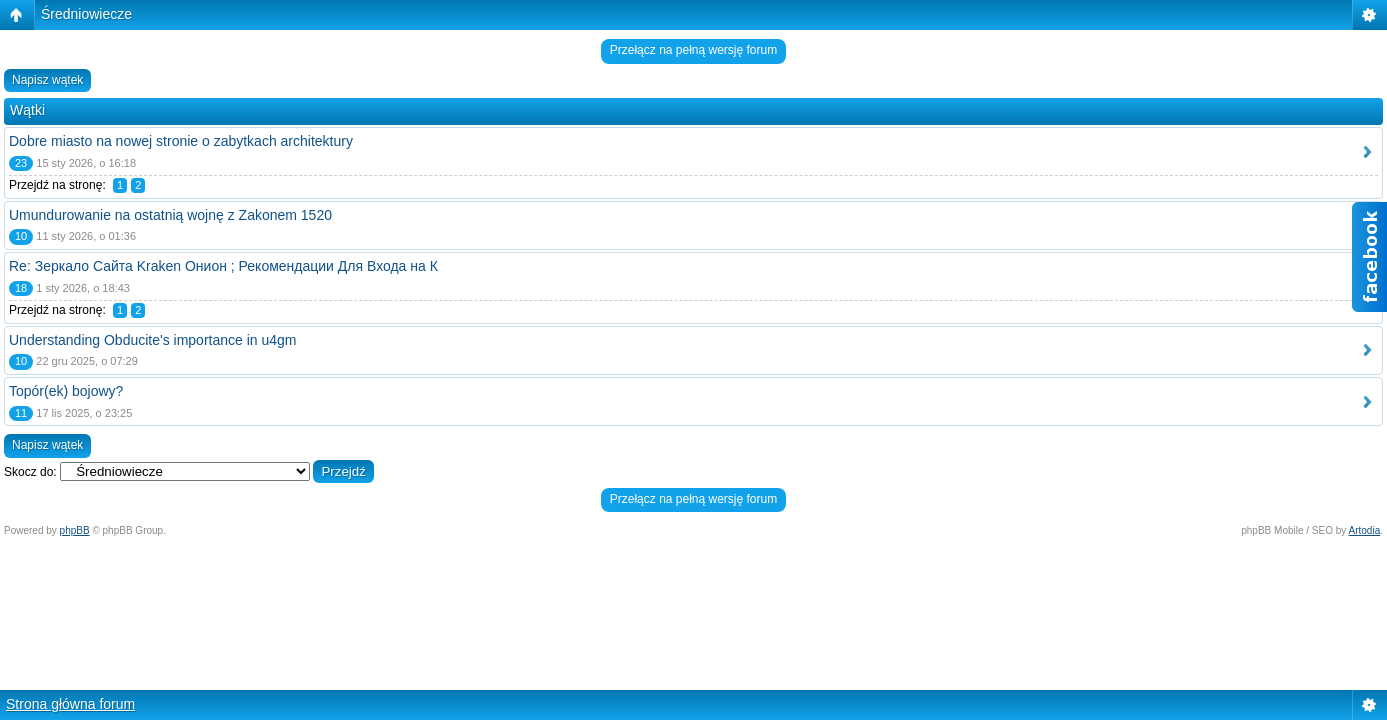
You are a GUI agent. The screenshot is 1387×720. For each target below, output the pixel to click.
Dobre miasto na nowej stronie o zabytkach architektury (181, 141)
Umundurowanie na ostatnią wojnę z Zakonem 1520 (170, 215)
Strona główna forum (70, 704)
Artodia (1365, 530)
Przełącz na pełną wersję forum (693, 50)
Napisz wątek (47, 80)
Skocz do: (30, 472)
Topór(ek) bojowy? (66, 391)
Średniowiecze (86, 14)
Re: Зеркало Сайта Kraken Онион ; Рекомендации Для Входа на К (223, 266)
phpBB (75, 530)
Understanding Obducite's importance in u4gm (153, 340)
